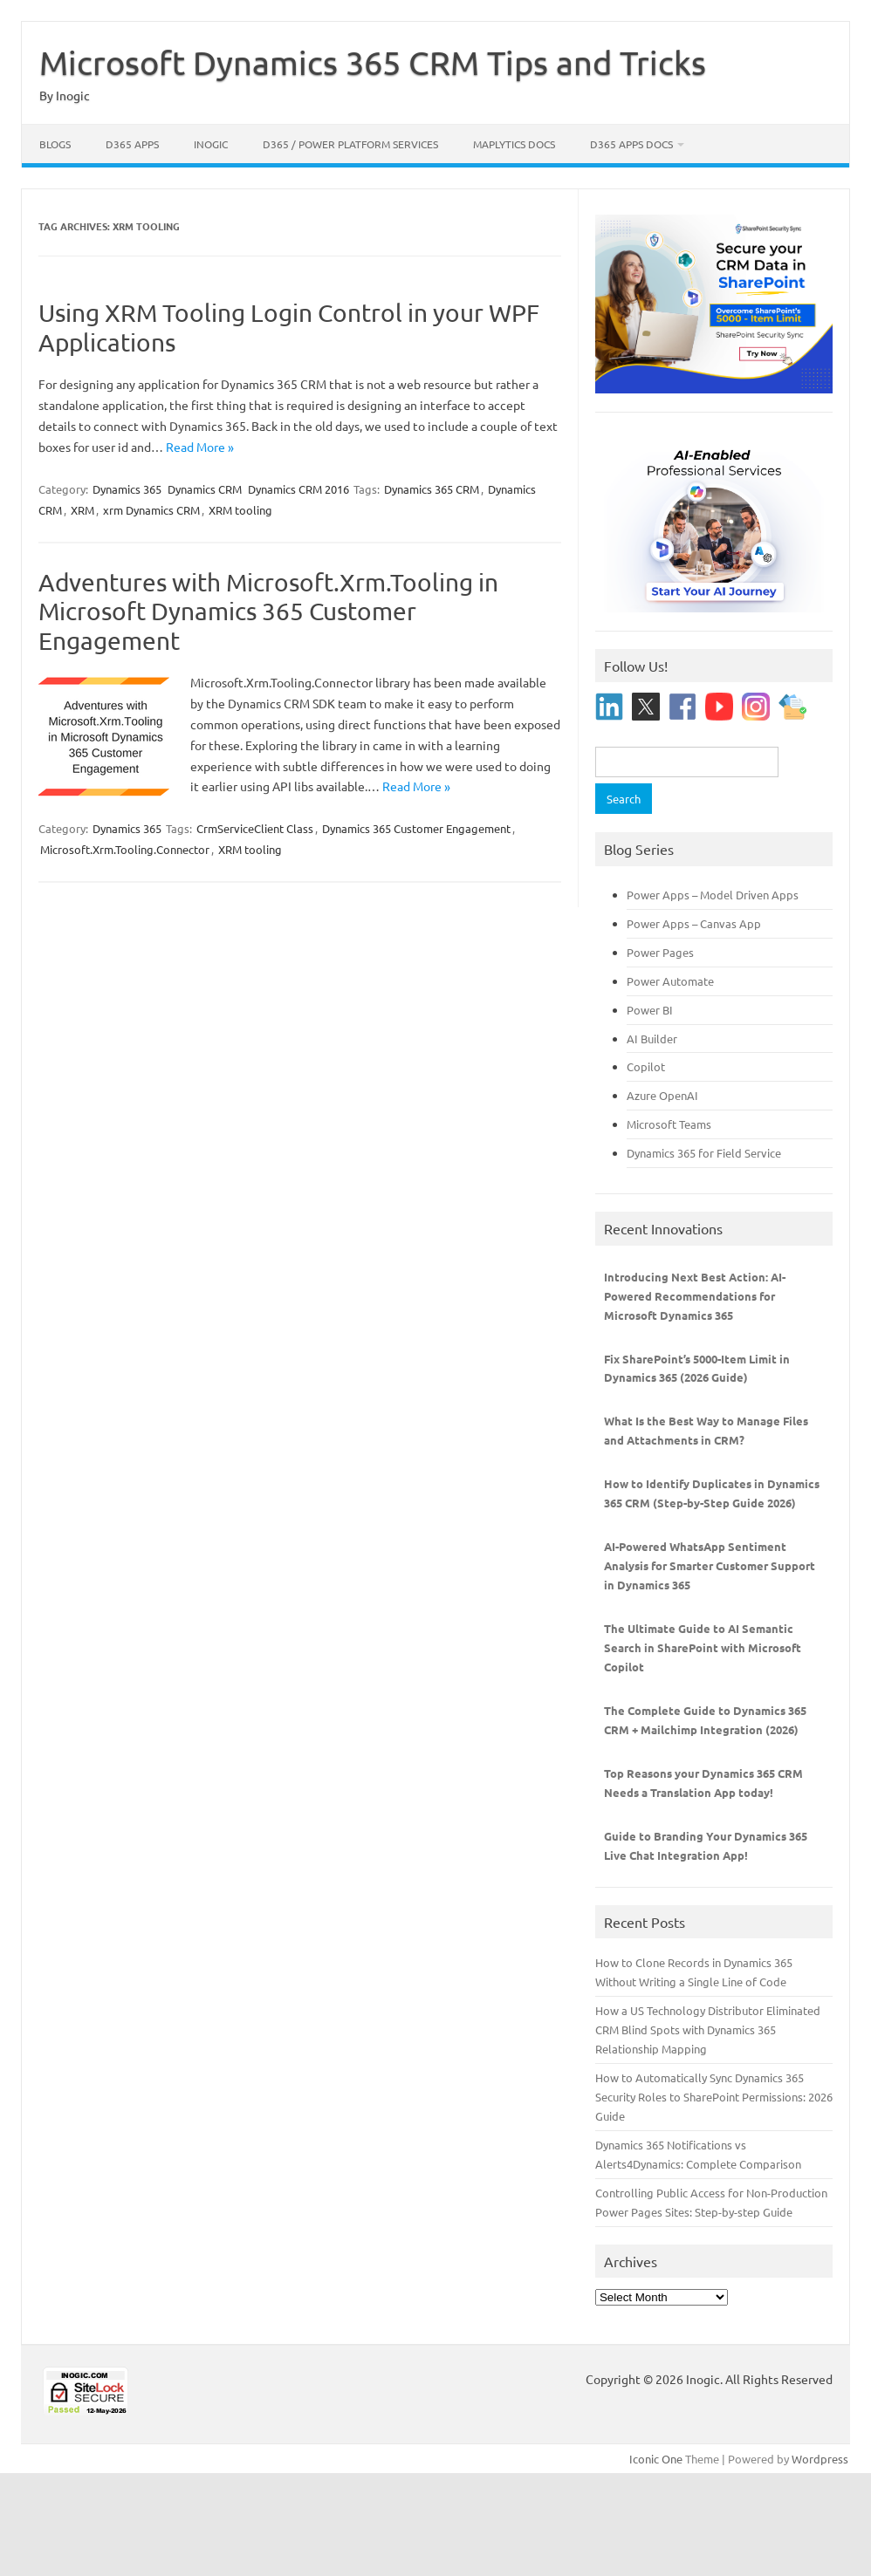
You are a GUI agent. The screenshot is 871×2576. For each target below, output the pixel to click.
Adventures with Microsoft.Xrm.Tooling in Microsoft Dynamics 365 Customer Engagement (268, 611)
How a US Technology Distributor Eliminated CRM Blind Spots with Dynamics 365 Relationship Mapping (707, 2029)
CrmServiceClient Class (254, 828)
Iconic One (655, 2458)
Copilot (646, 1066)
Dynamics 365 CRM (431, 489)
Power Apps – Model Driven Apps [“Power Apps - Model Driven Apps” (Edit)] (713, 894)
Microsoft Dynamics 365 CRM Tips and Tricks (372, 62)
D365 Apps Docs (631, 144)
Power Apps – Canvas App (694, 923)
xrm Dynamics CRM (151, 509)
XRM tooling (240, 509)
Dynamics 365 (127, 489)
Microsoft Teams (669, 1124)
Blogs (55, 144)
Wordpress (820, 2458)
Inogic (211, 144)
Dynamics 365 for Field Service (704, 1152)
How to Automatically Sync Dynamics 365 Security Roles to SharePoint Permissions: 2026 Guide (714, 2096)
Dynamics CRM (205, 489)
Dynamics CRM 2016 (298, 489)
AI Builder (652, 1038)
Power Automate (670, 981)
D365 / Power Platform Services (350, 144)
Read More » (200, 446)
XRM (82, 509)
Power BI (650, 1009)
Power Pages (660, 952)
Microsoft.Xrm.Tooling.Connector (124, 849)
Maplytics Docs (514, 144)
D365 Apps (132, 144)
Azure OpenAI (662, 1095)
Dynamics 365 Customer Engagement (416, 828)
